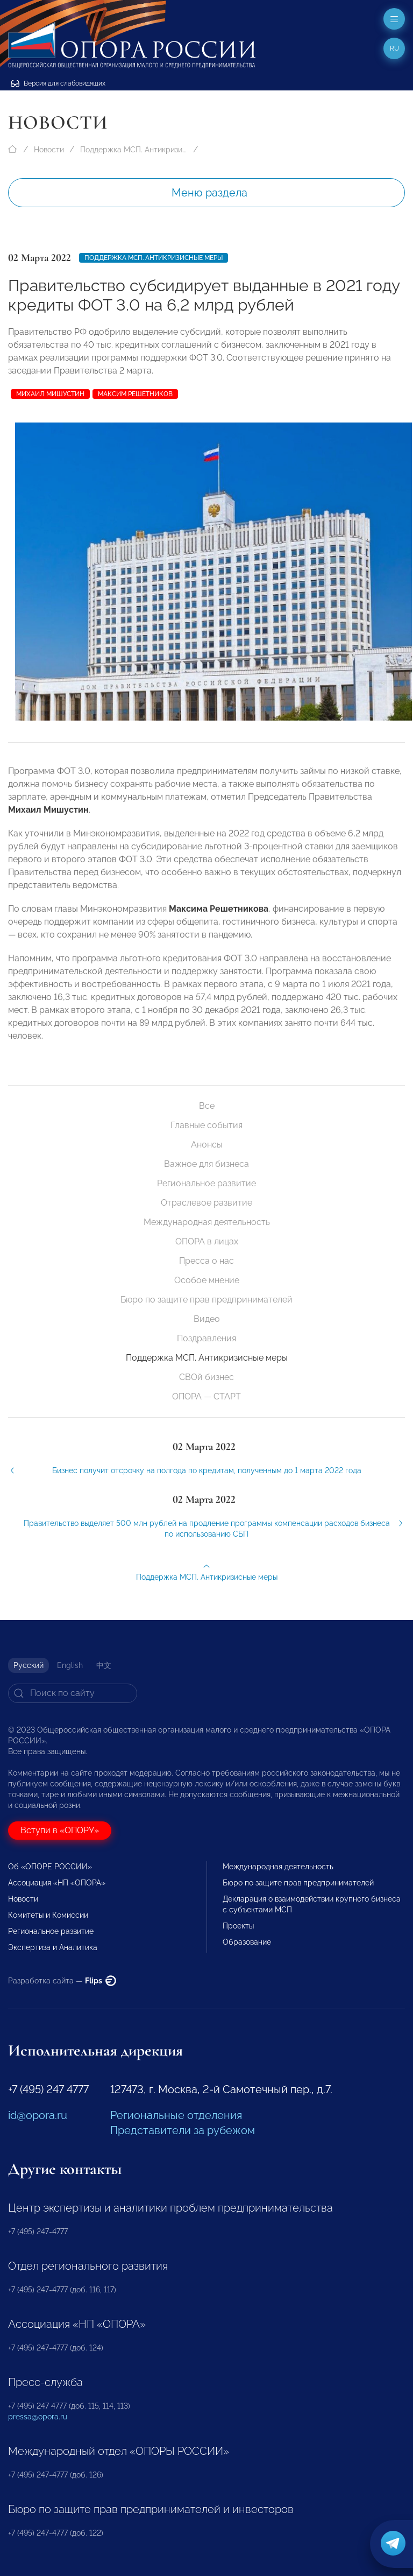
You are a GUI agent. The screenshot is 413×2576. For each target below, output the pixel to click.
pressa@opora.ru (37, 2416)
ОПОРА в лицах (206, 1241)
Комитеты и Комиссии (48, 1915)
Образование (247, 1942)
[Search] (72, 1693)
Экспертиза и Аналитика (52, 1947)
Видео (207, 1319)
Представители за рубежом (182, 2130)
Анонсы (207, 1144)
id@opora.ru (37, 2115)
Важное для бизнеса (206, 1164)
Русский (28, 1665)
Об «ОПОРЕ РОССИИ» (50, 1866)
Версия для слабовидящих (58, 83)
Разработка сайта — (62, 1980)
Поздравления (206, 1338)
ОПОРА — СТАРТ (206, 1396)
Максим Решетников (135, 394)
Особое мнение (206, 1280)
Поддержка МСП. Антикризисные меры (134, 149)
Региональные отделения (176, 2115)
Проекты (238, 1926)
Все (207, 1106)
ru (394, 48)
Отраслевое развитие (206, 1203)
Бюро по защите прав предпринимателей (206, 1299)
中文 (103, 1665)
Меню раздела (209, 192)
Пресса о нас (206, 1261)
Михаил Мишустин (50, 394)
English (70, 1665)
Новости (49, 149)
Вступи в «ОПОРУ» (59, 1830)
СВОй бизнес (206, 1377)
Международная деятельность (207, 1222)
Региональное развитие (206, 1183)
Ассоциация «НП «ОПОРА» (56, 1882)
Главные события (206, 1125)
